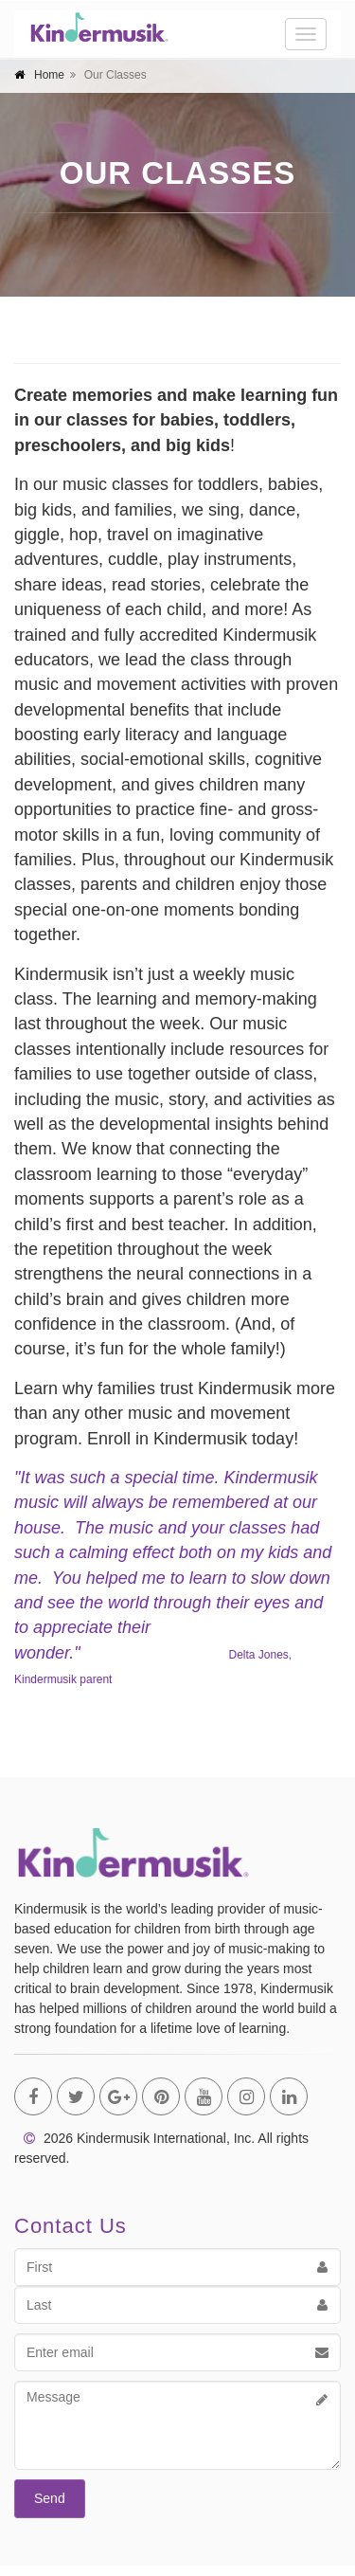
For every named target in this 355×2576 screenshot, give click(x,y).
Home (49, 75)
